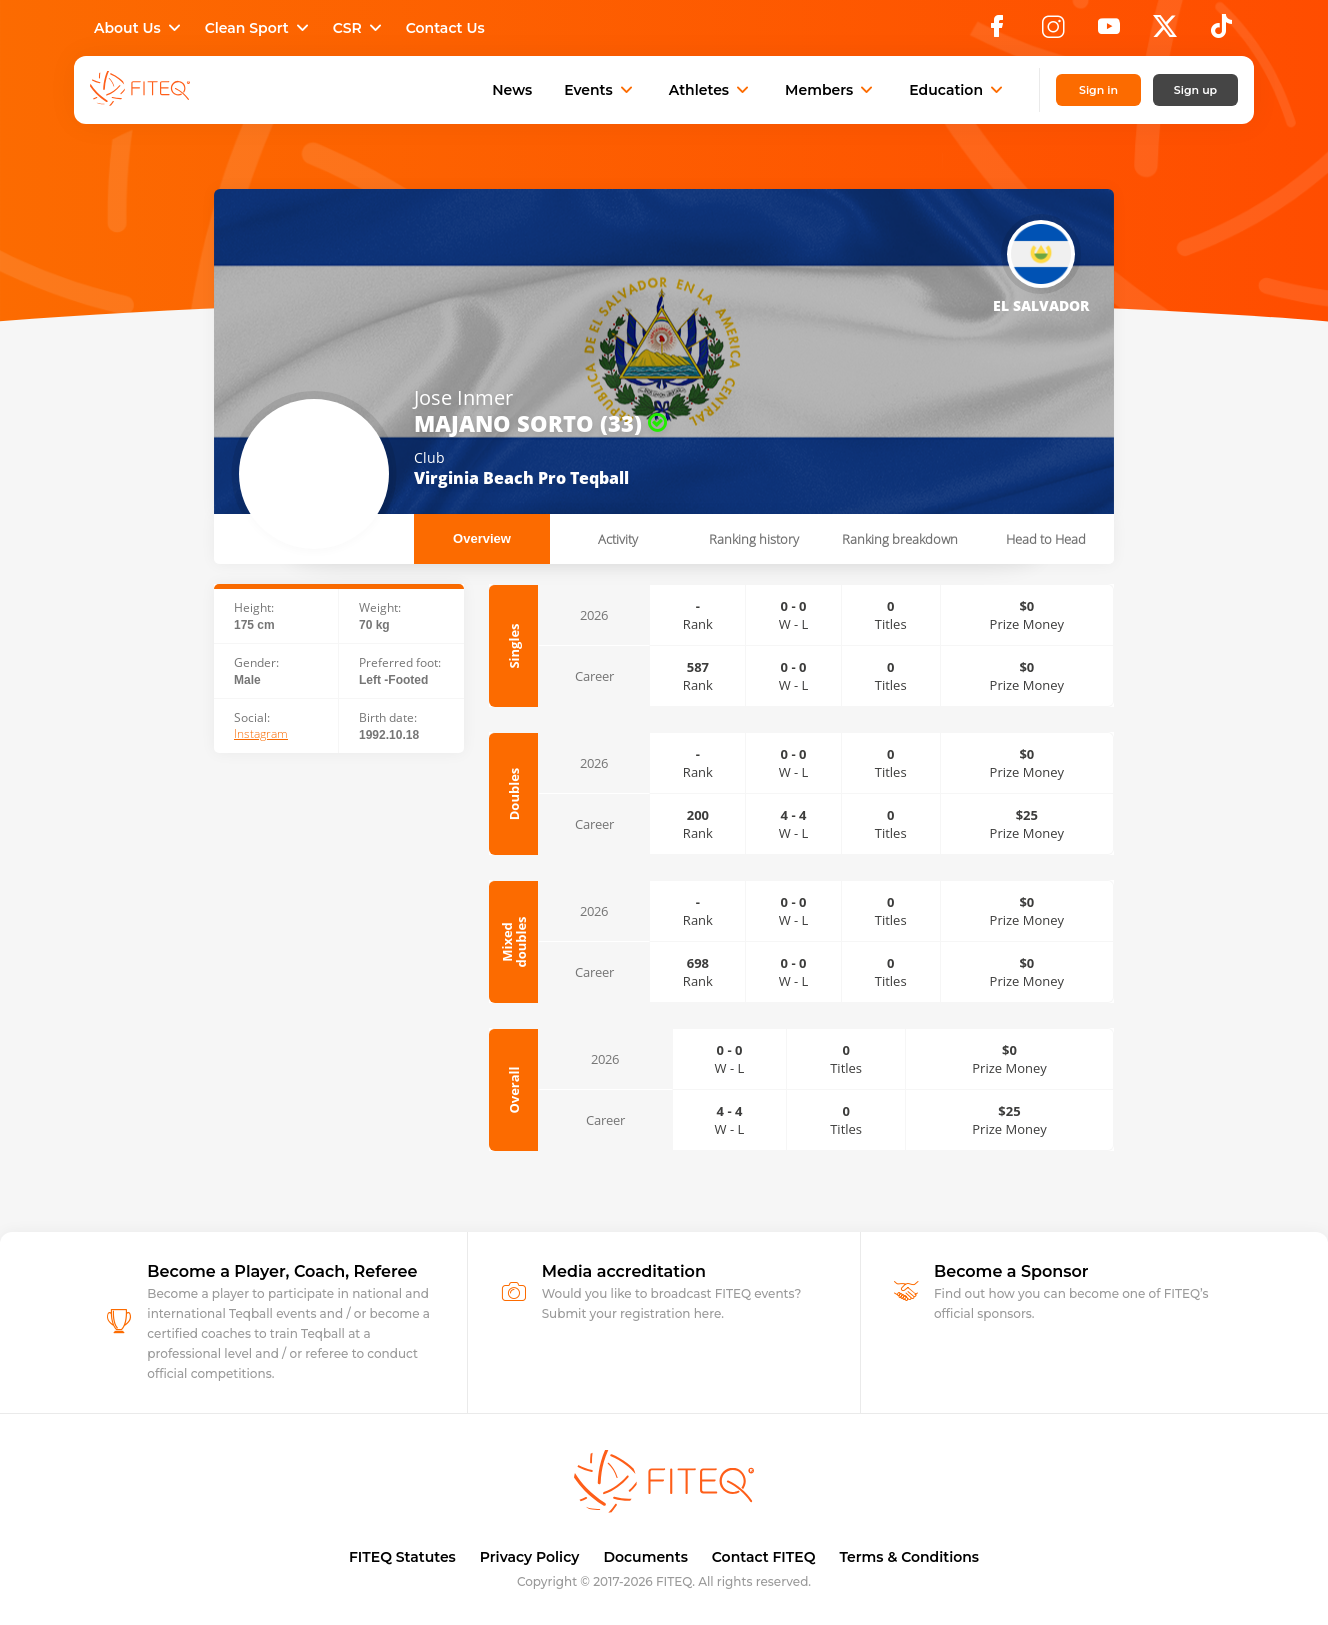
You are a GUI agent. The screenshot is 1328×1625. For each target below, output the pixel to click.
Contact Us (445, 28)
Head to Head (1046, 539)
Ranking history (754, 539)
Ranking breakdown (900, 539)
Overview (482, 538)
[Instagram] (1053, 32)
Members (831, 90)
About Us (139, 28)
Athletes (711, 90)
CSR (359, 28)
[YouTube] (1109, 32)
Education (958, 90)
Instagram (261, 734)
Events (600, 90)
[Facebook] (997, 32)
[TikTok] (1221, 32)
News (512, 90)
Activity (618, 539)
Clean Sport (259, 28)
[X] (1165, 32)
